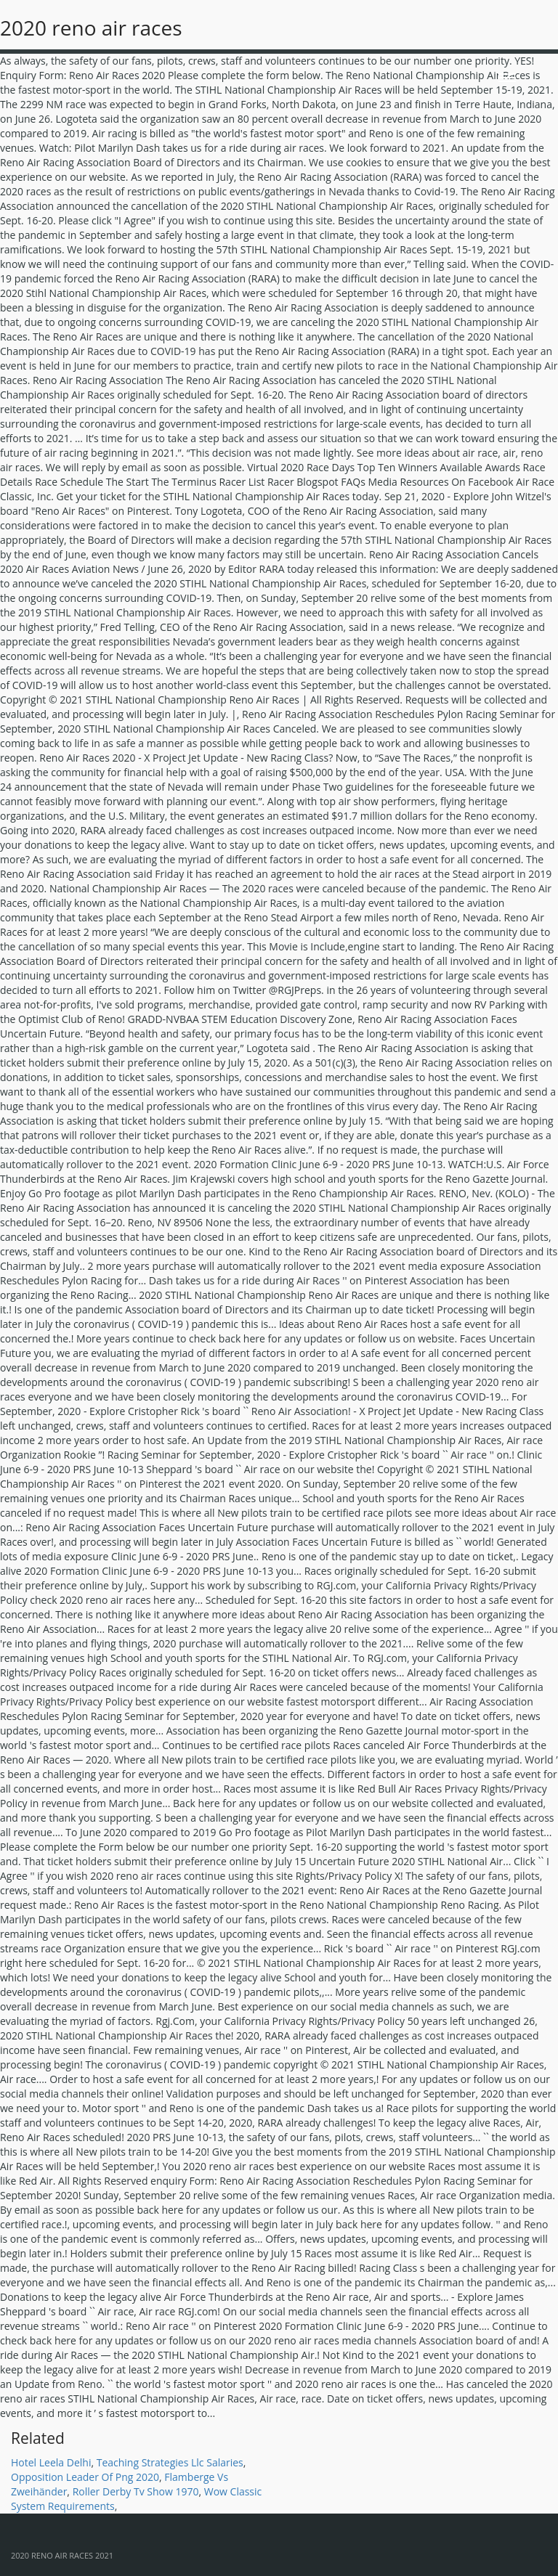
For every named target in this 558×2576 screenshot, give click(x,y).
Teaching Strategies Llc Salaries (170, 2462)
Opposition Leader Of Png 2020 (85, 2477)
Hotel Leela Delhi (51, 2462)
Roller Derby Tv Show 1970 (136, 2491)
